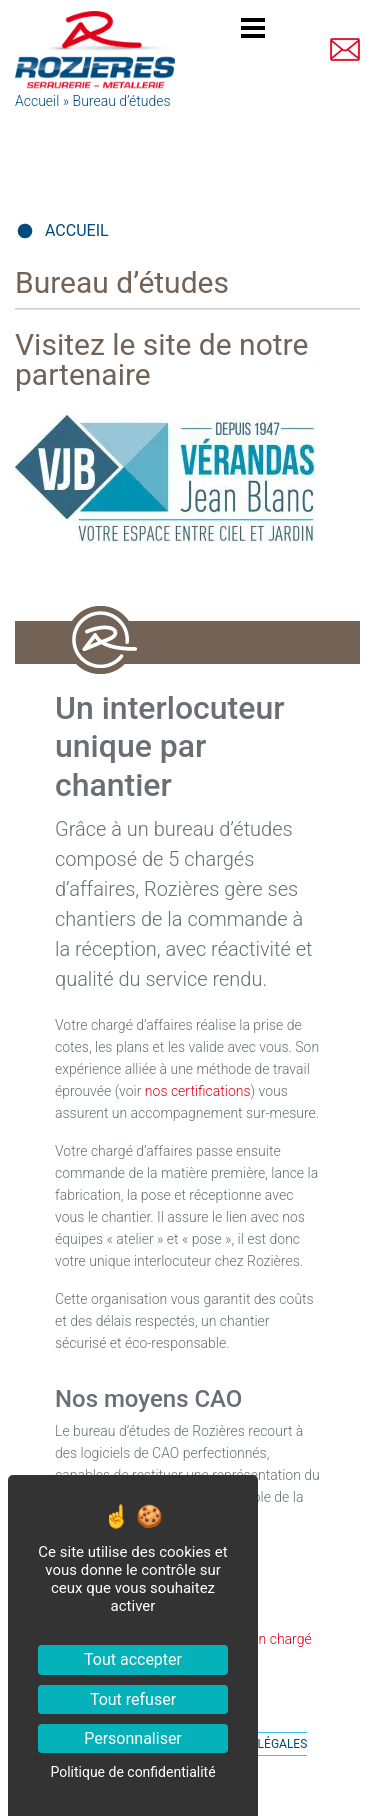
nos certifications (198, 1091)
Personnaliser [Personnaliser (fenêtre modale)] (133, 1738)
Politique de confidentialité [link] (132, 1772)
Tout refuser (133, 1699)
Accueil (37, 101)
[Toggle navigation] (253, 31)
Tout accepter (133, 1659)
